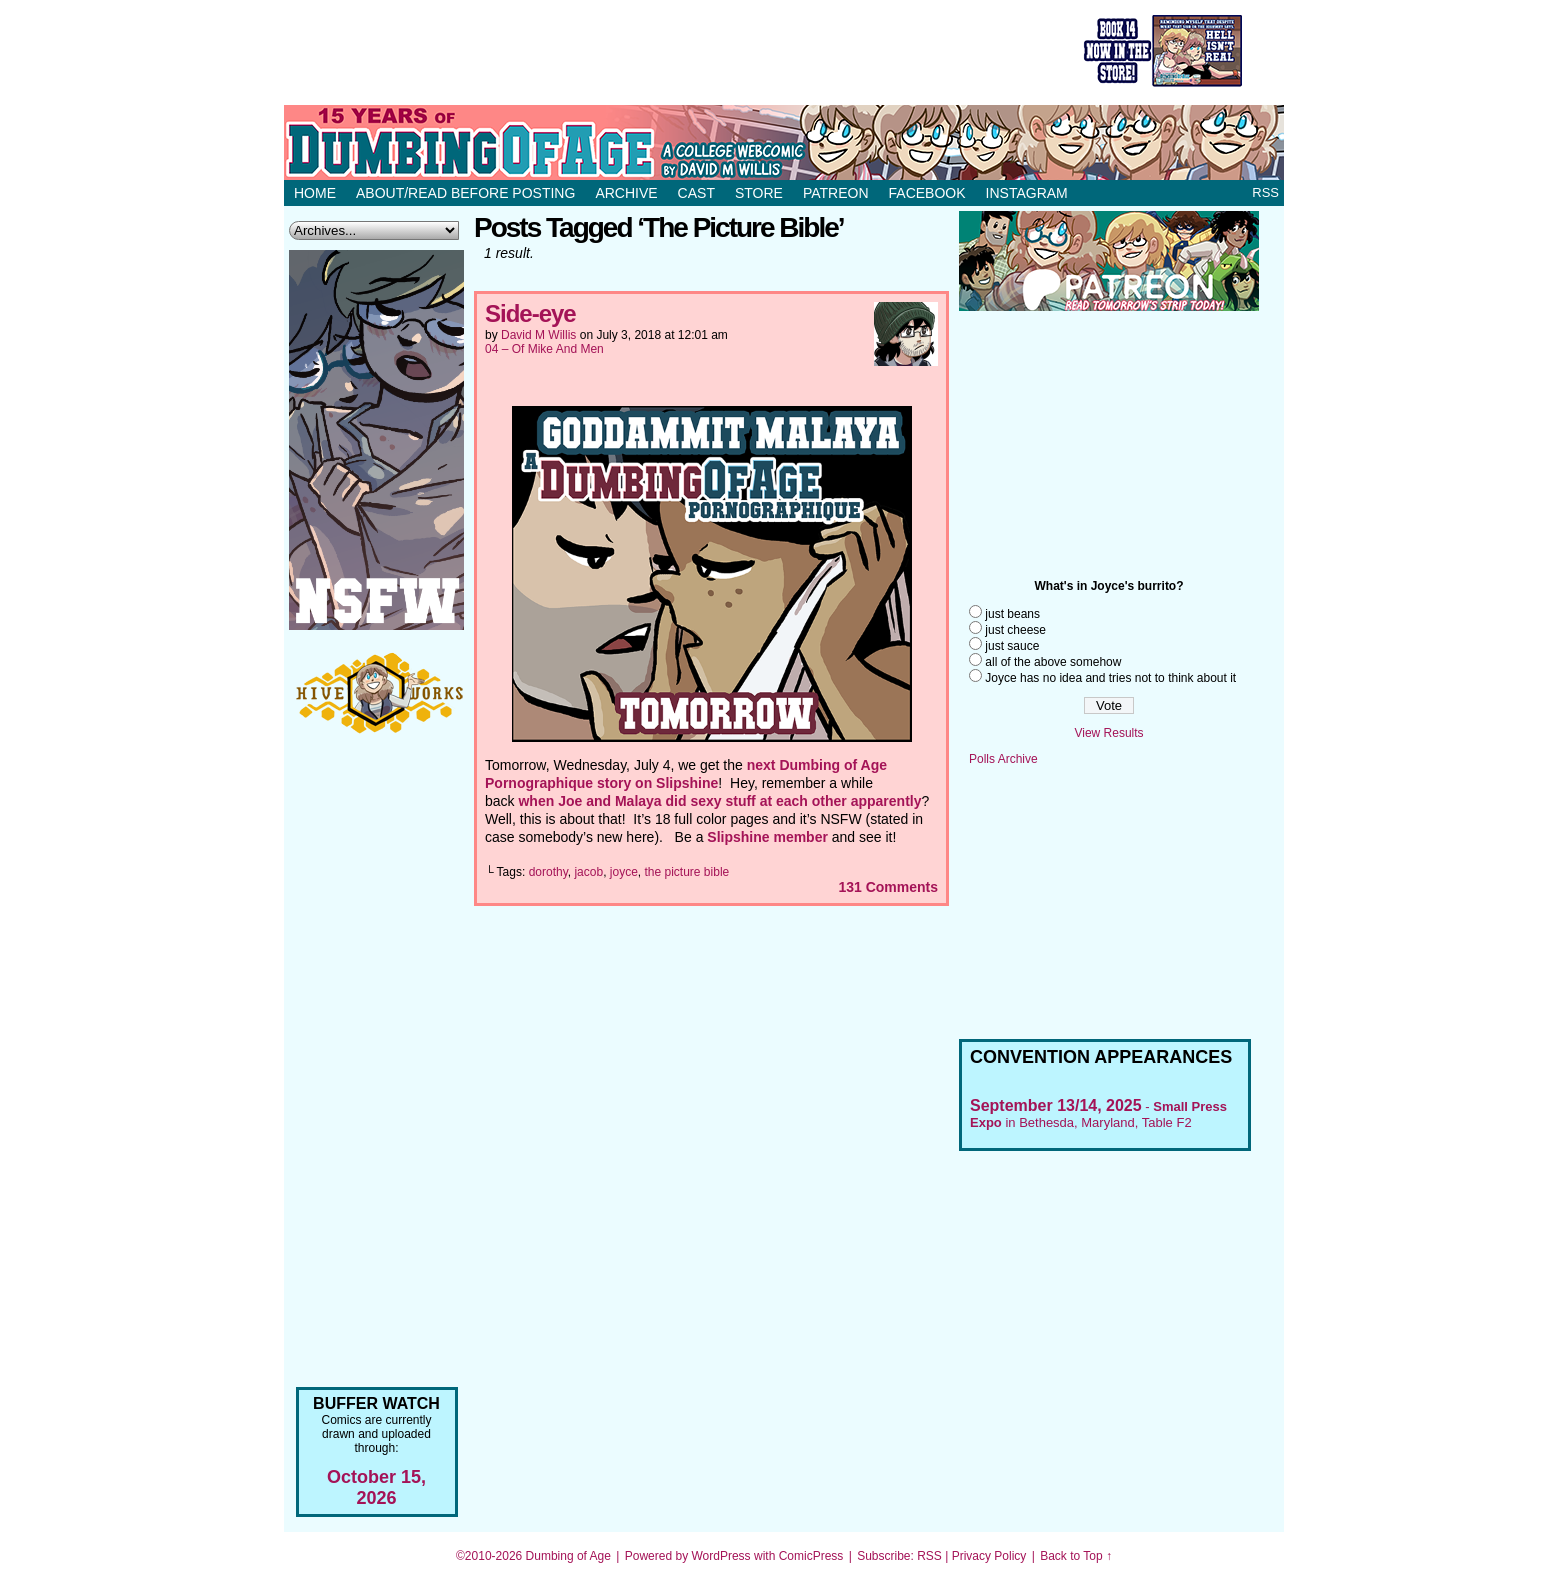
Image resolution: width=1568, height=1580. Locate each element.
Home (315, 193)
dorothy (548, 872)
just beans (1012, 614)
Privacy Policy (989, 1556)
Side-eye (530, 313)
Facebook (927, 193)
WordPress (720, 1556)
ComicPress (811, 1556)
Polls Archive (1003, 759)
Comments (888, 887)
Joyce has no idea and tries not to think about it (1110, 678)
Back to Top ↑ (1076, 1556)
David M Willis (538, 335)
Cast (696, 193)
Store (759, 193)
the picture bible (687, 872)
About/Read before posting (465, 193)
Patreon (836, 193)
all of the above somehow (1053, 662)
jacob (588, 872)
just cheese (1015, 630)
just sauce (1012, 646)
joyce (624, 872)
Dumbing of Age (568, 1556)
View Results (1108, 733)
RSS (1265, 192)
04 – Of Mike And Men (544, 349)
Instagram (1027, 193)
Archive (626, 193)
